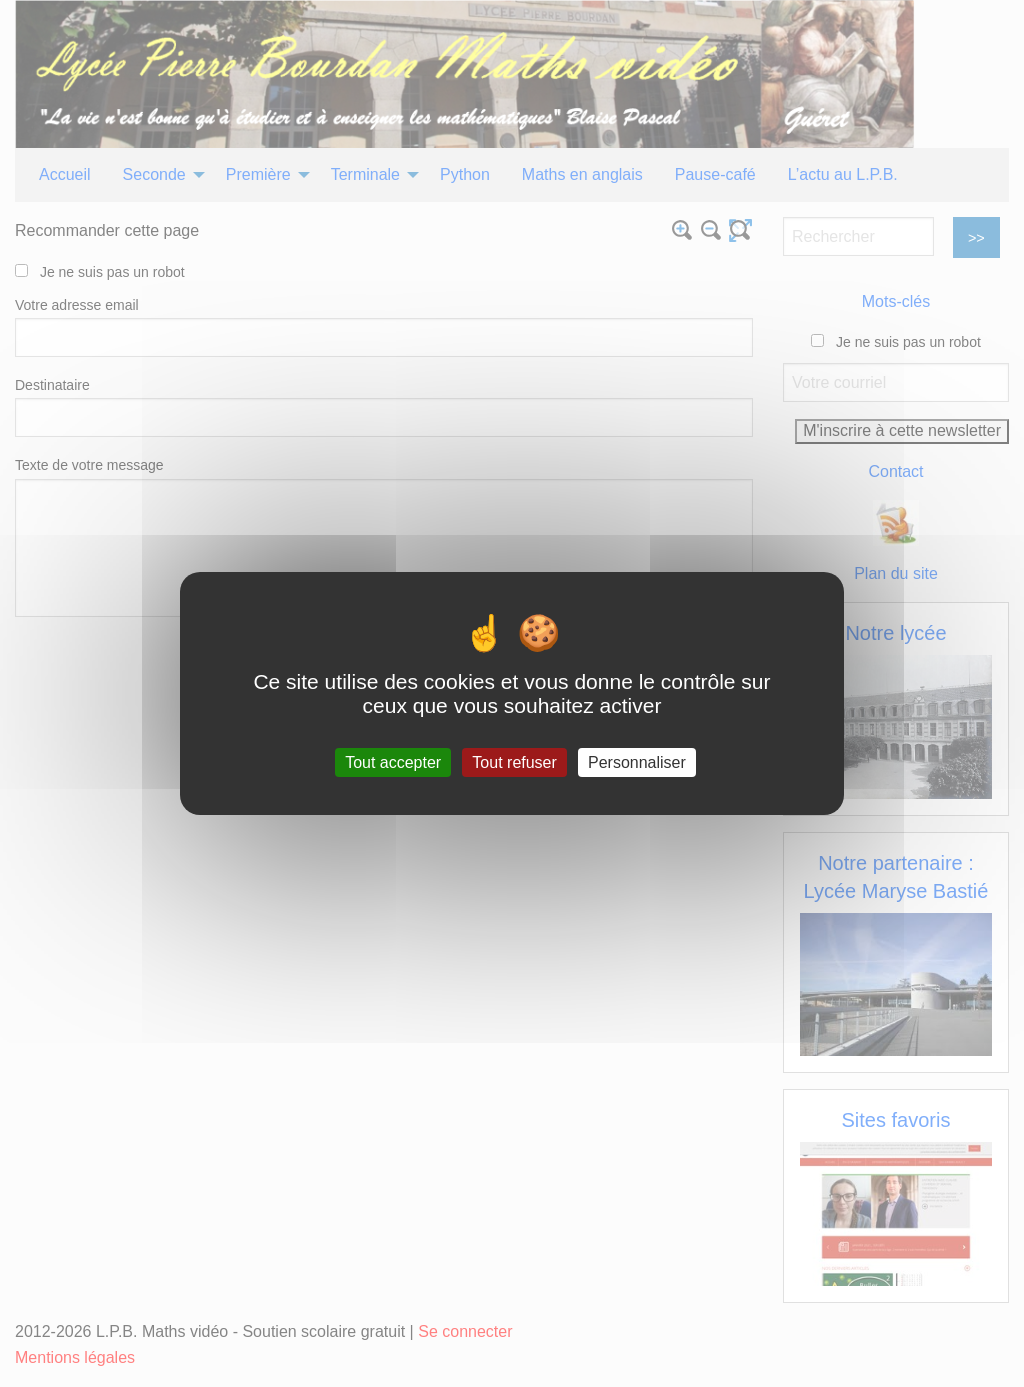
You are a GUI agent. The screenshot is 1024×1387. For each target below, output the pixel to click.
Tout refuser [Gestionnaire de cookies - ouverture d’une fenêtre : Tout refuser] (514, 762)
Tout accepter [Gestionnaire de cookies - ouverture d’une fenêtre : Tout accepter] (393, 762)
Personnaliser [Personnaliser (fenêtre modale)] (637, 762)
